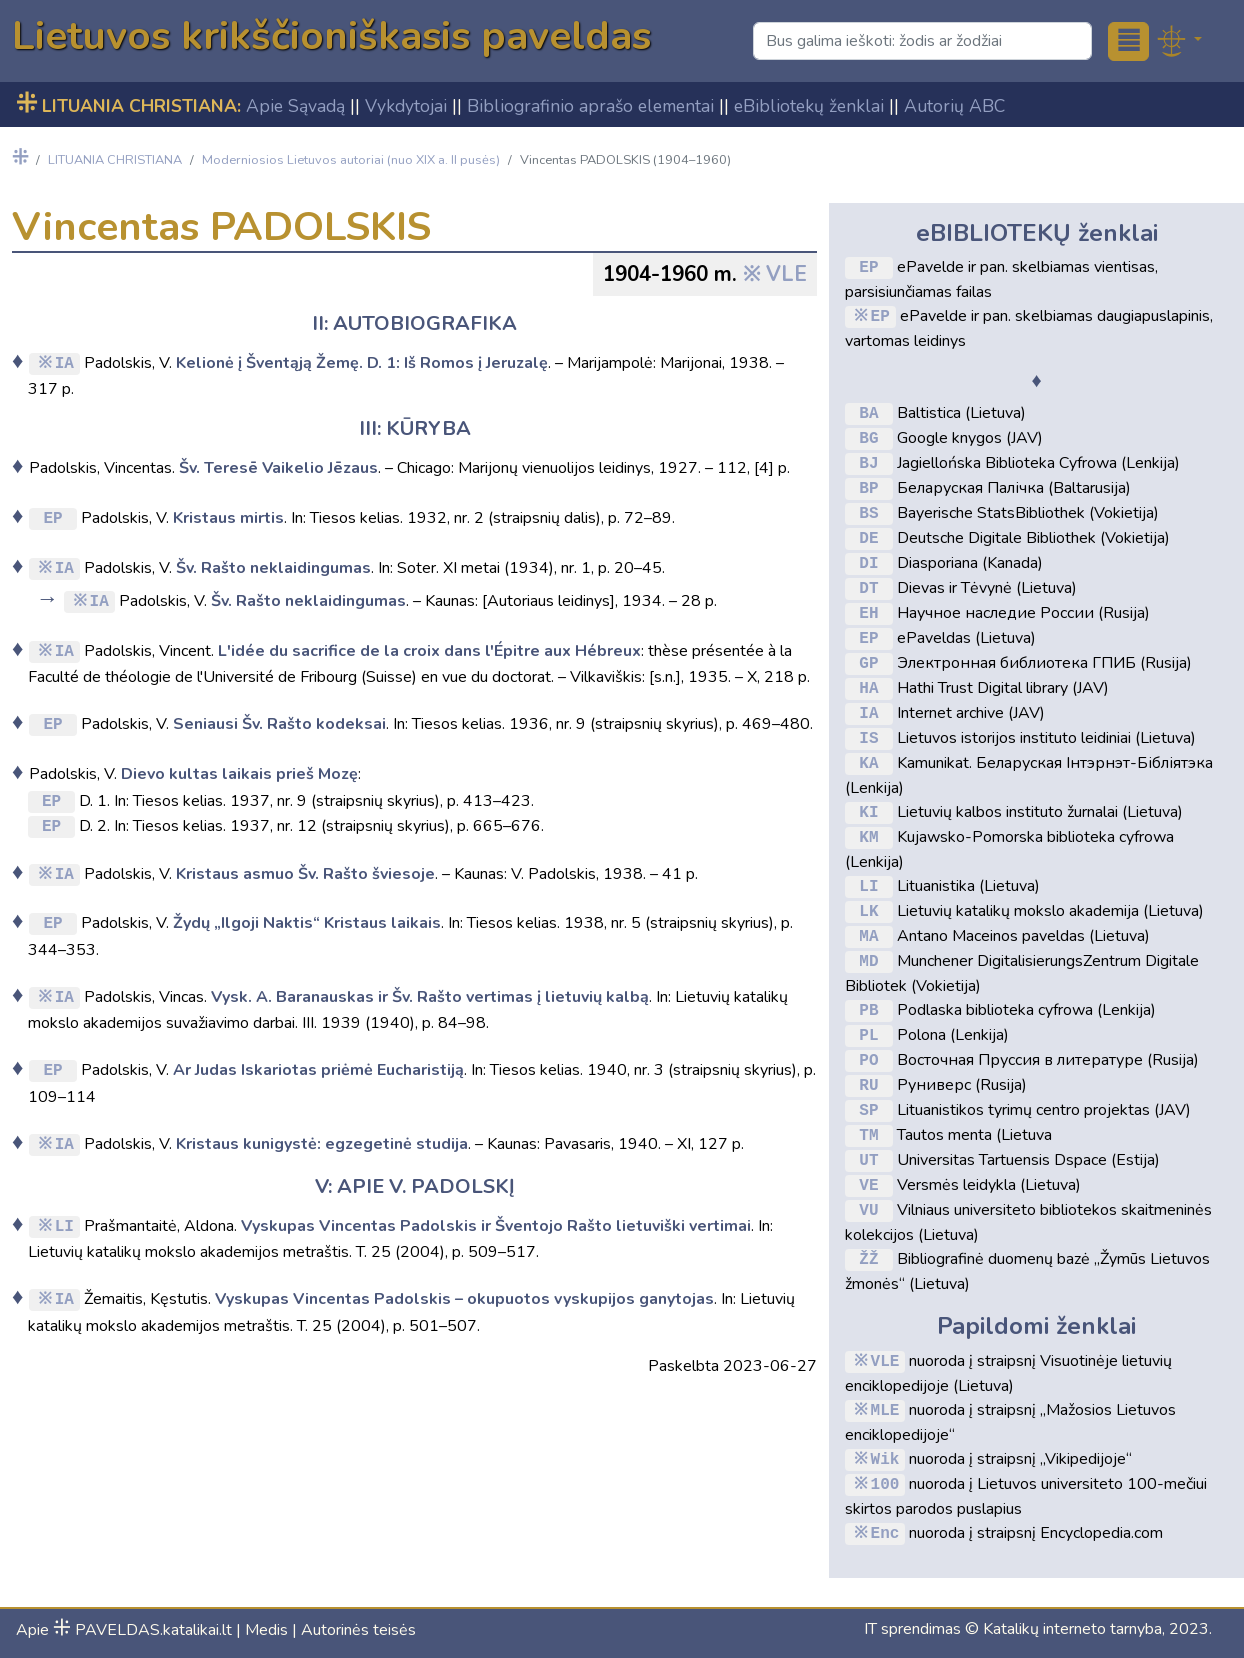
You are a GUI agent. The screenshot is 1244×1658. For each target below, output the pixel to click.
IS (868, 738)
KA (868, 763)
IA (64, 362)
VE (868, 1185)
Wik (885, 1459)
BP (868, 488)
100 (885, 1484)
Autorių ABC (954, 106)
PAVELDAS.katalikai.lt (142, 1630)
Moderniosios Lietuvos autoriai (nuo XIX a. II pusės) (351, 160)
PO (868, 1060)
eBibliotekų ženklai (809, 106)
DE (868, 538)
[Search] (922, 41)
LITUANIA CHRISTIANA (115, 160)
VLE (786, 274)
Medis (266, 1630)
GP (868, 663)
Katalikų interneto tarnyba (1072, 1629)
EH (868, 613)
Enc (885, 1533)
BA (868, 413)
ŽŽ (868, 1259)
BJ (868, 463)
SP (868, 1110)
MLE (885, 1410)
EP (52, 517)
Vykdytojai (406, 106)
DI (868, 563)
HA (868, 688)
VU (868, 1210)
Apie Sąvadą (295, 106)
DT (868, 588)
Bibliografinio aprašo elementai (590, 106)
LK (868, 911)
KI (868, 812)
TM (868, 1135)
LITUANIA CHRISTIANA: (128, 106)
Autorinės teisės (358, 1630)
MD (868, 961)
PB (868, 1010)
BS (868, 513)
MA (868, 936)
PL (868, 1035)
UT (868, 1160)
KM (868, 837)
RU (868, 1085)
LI (64, 1225)
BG (868, 438)
